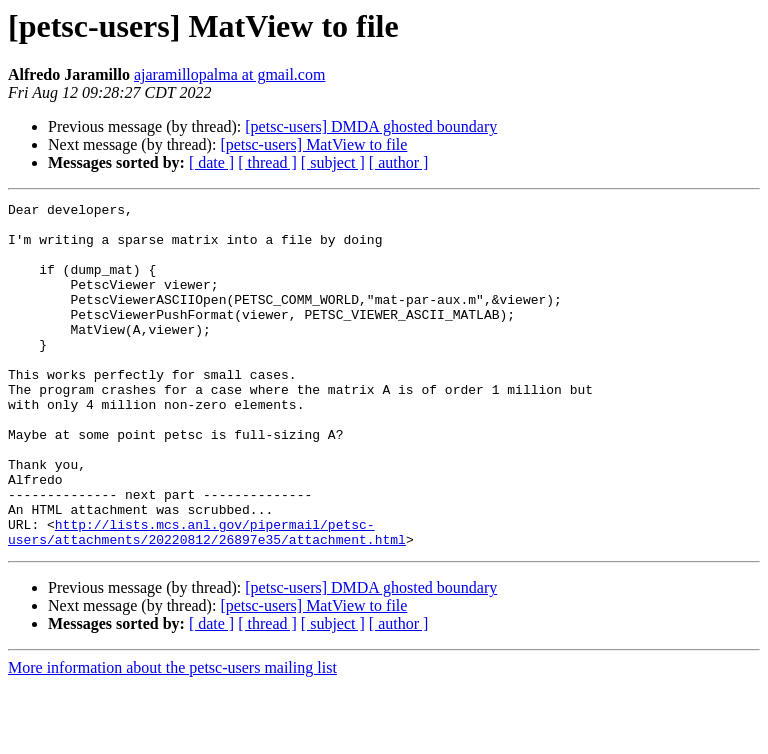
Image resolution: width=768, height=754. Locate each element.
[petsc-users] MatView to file (313, 144)
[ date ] (211, 162)
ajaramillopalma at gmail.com (229, 74)
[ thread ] (267, 162)
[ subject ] (333, 162)
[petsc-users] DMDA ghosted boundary (371, 126)
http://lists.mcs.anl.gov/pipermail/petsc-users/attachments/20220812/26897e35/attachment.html (207, 599)
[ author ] (399, 162)
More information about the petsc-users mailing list (172, 736)
